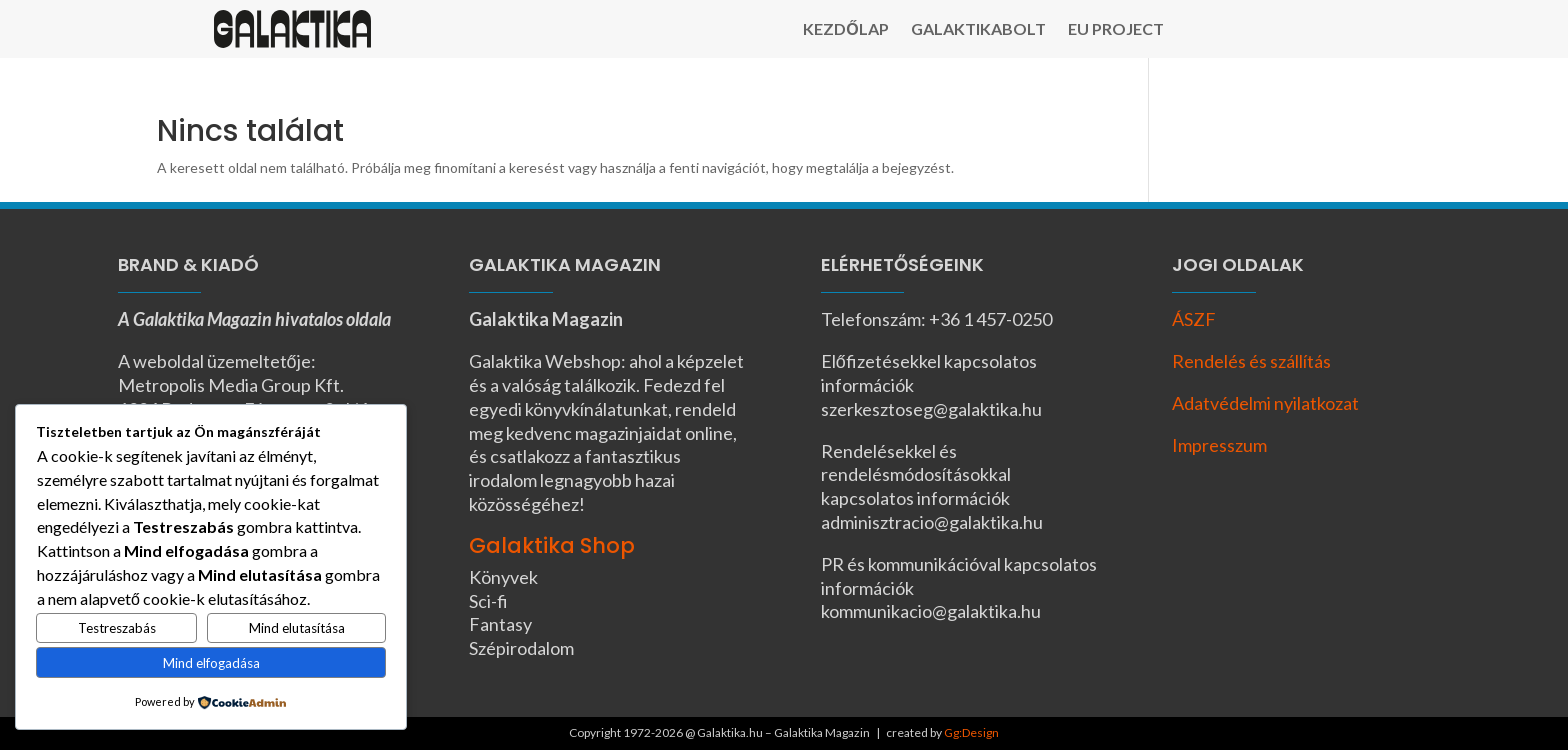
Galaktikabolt (978, 30)
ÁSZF (1194, 319)
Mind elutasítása (297, 628)
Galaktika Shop (552, 545)
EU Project (1116, 30)
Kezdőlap (845, 30)
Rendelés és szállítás (1251, 361)
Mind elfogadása (211, 663)
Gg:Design (971, 732)
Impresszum (1219, 445)
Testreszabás (117, 628)
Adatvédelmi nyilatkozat (1265, 403)
